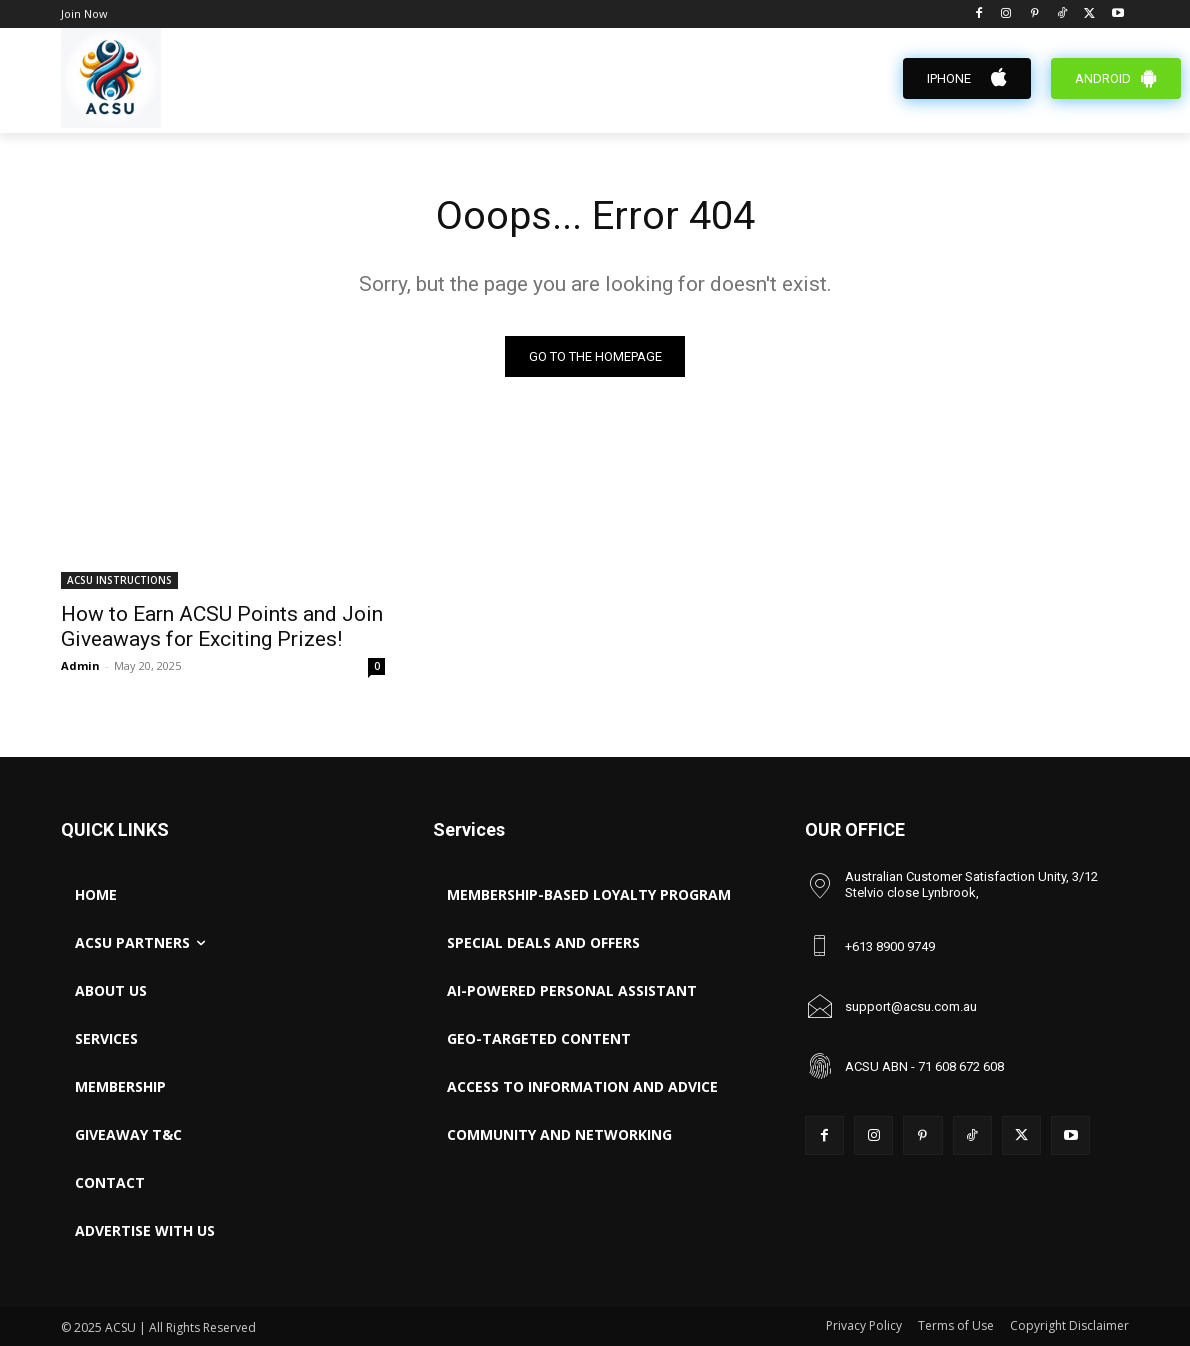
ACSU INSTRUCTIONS (119, 580)
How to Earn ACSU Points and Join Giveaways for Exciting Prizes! (222, 626)
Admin (80, 665)
